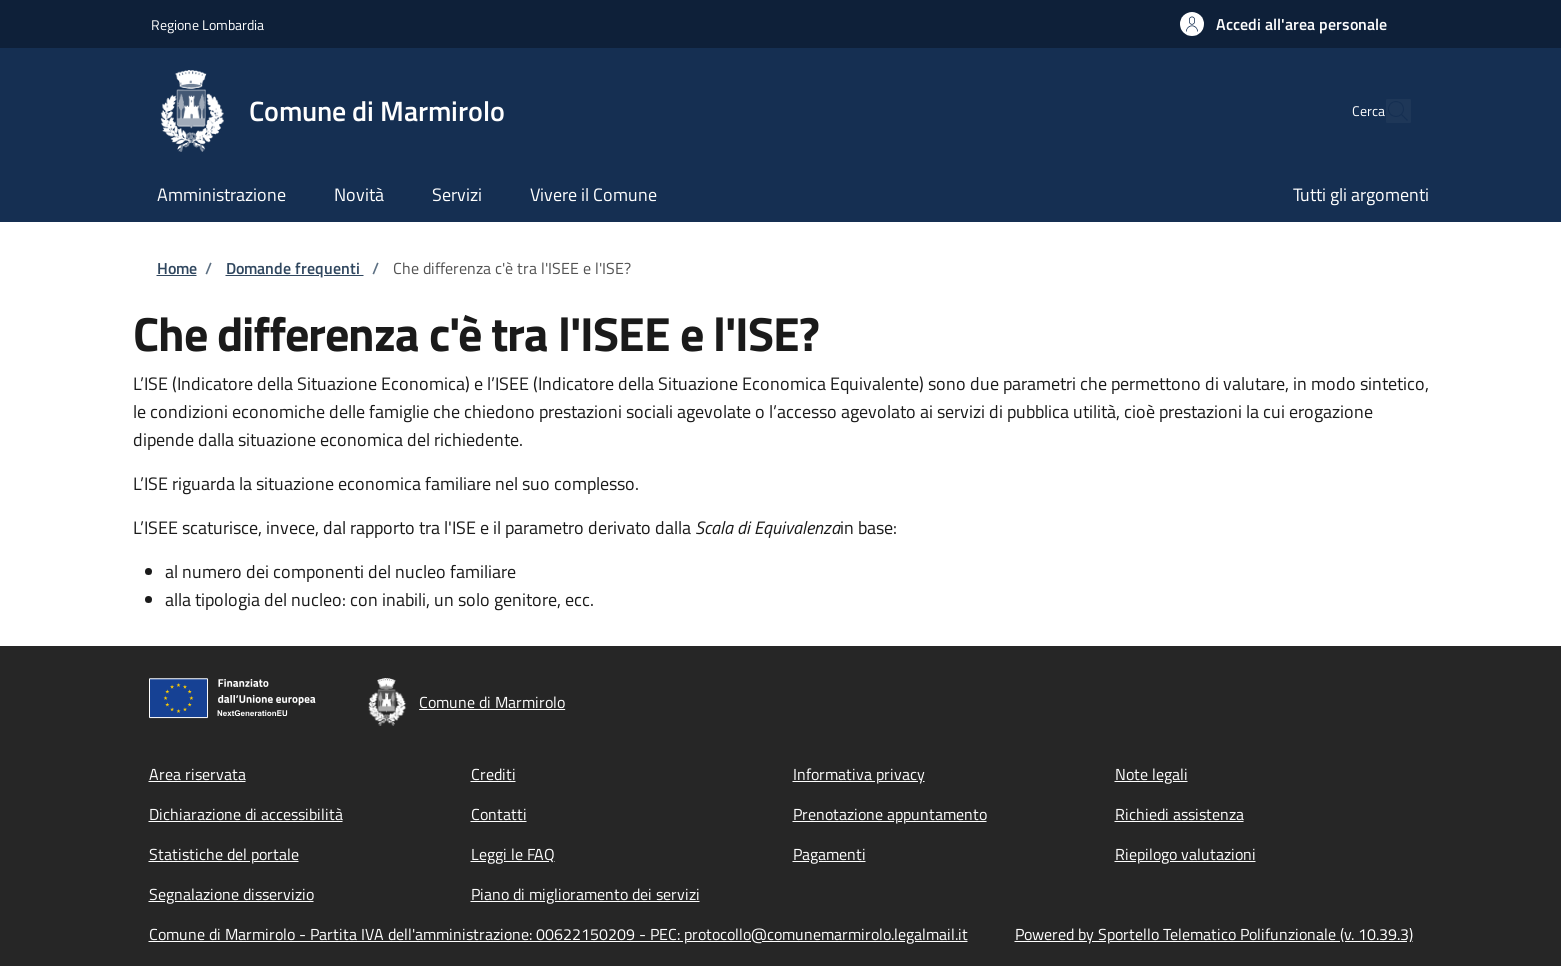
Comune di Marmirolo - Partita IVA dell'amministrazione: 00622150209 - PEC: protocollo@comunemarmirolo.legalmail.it (558, 934)
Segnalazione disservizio (231, 894)
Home (177, 268)
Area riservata (197, 774)
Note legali (1151, 774)
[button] (1283, 24)
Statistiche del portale (224, 854)
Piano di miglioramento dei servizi (585, 894)
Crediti (493, 774)
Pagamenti (829, 854)
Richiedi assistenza (1179, 814)
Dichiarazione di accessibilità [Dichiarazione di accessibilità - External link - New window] (246, 814)
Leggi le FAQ (513, 854)
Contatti (499, 814)
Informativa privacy (859, 774)
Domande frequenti (295, 268)
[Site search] (1387, 111)
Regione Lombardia (207, 24)
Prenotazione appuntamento (890, 814)
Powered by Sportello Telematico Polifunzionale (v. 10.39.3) (1214, 934)
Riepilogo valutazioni (1185, 854)
